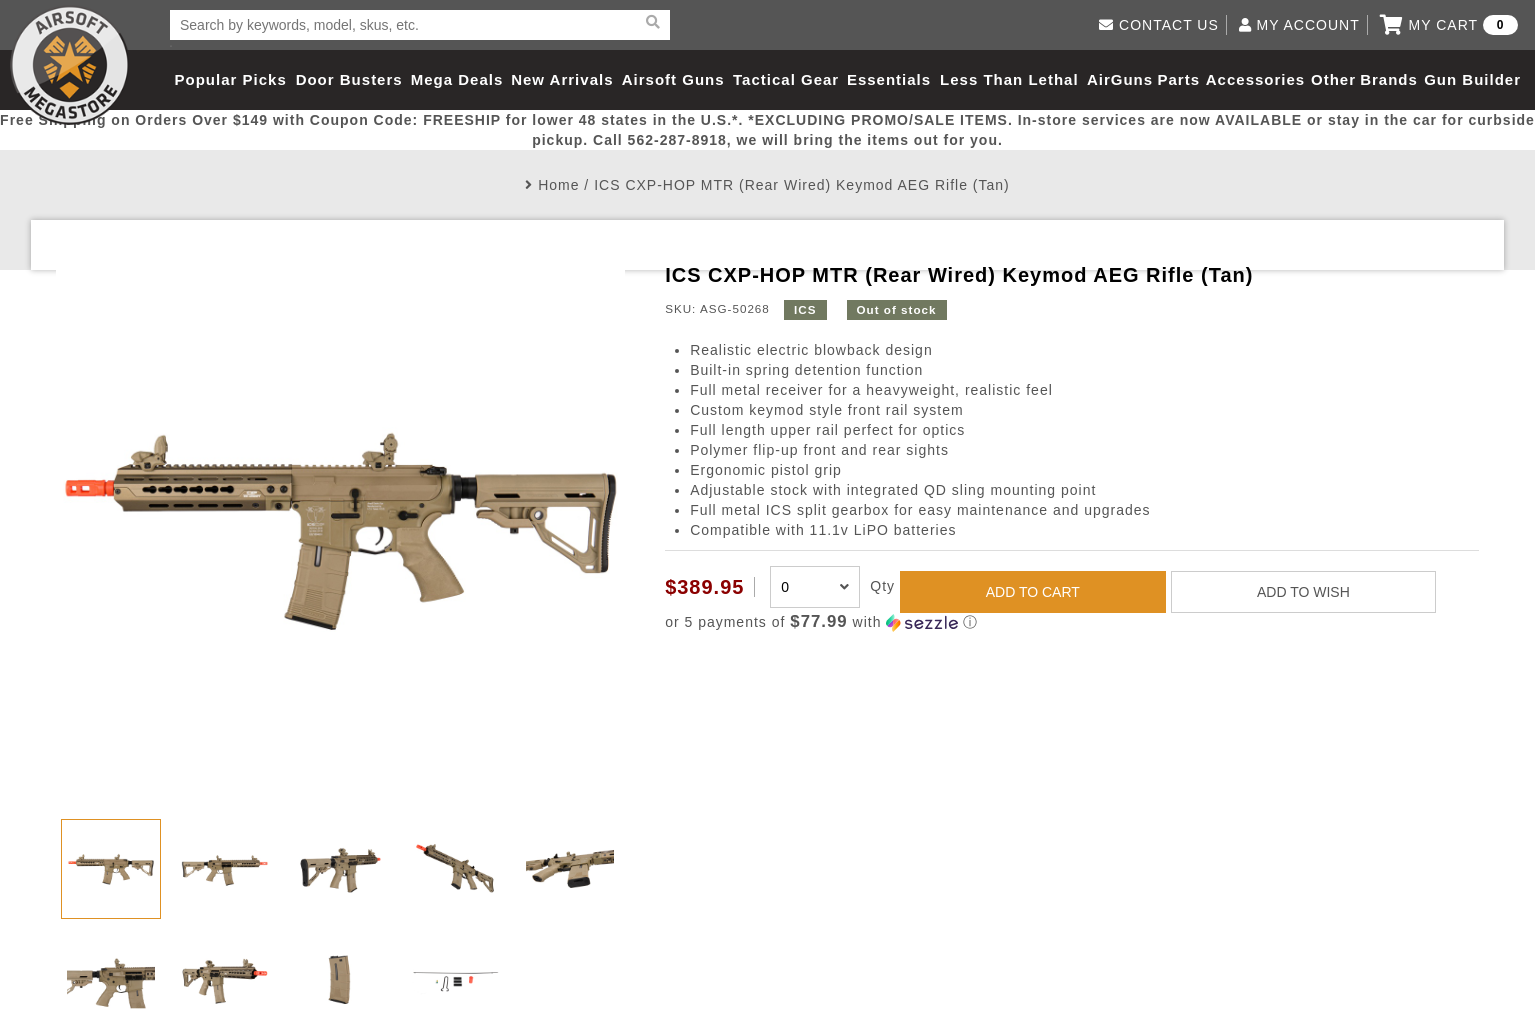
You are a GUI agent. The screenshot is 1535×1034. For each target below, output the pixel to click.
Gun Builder (1472, 79)
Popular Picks (231, 79)
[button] (1072, 622)
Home (558, 185)
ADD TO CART (1033, 592)
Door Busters (349, 79)
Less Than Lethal (1009, 79)
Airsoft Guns (673, 79)
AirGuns (1120, 79)
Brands (1389, 79)
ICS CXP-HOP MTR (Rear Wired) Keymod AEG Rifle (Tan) (802, 185)
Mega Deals (457, 79)
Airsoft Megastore (70, 65)
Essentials (889, 79)
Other (1333, 79)
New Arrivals (562, 79)
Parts (1179, 79)
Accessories (1255, 79)
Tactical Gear (786, 79)
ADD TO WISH (1303, 592)
